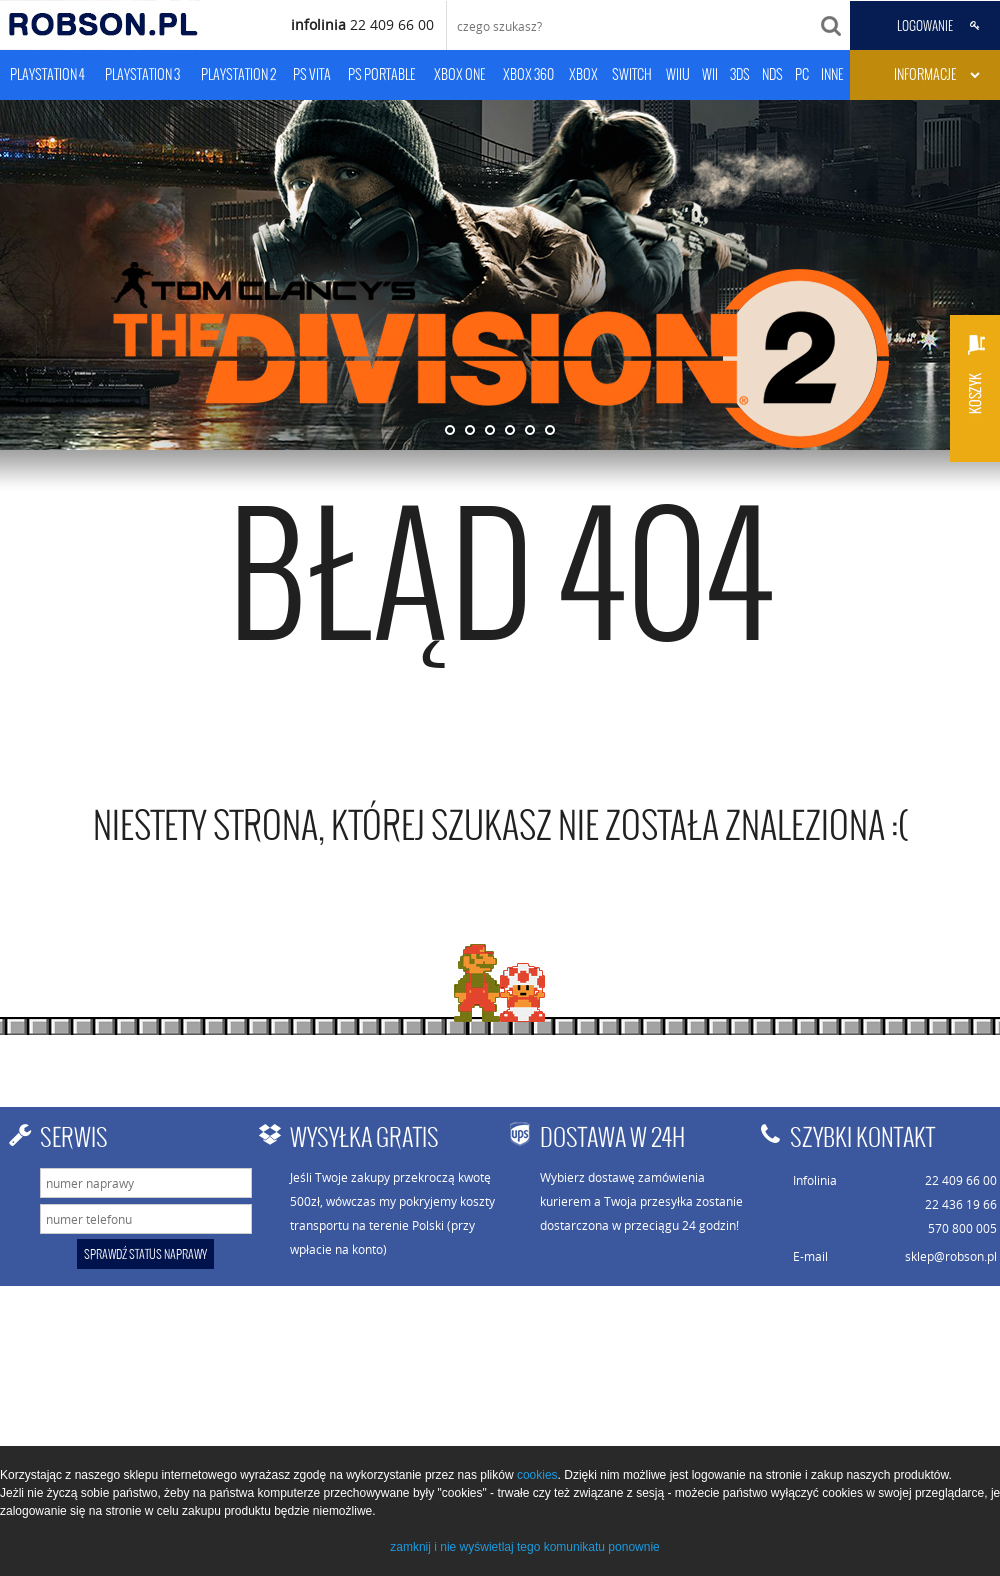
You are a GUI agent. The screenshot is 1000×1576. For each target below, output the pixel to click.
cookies (537, 1475)
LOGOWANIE (925, 26)
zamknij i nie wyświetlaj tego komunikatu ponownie (524, 1547)
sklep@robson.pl (951, 1256)
